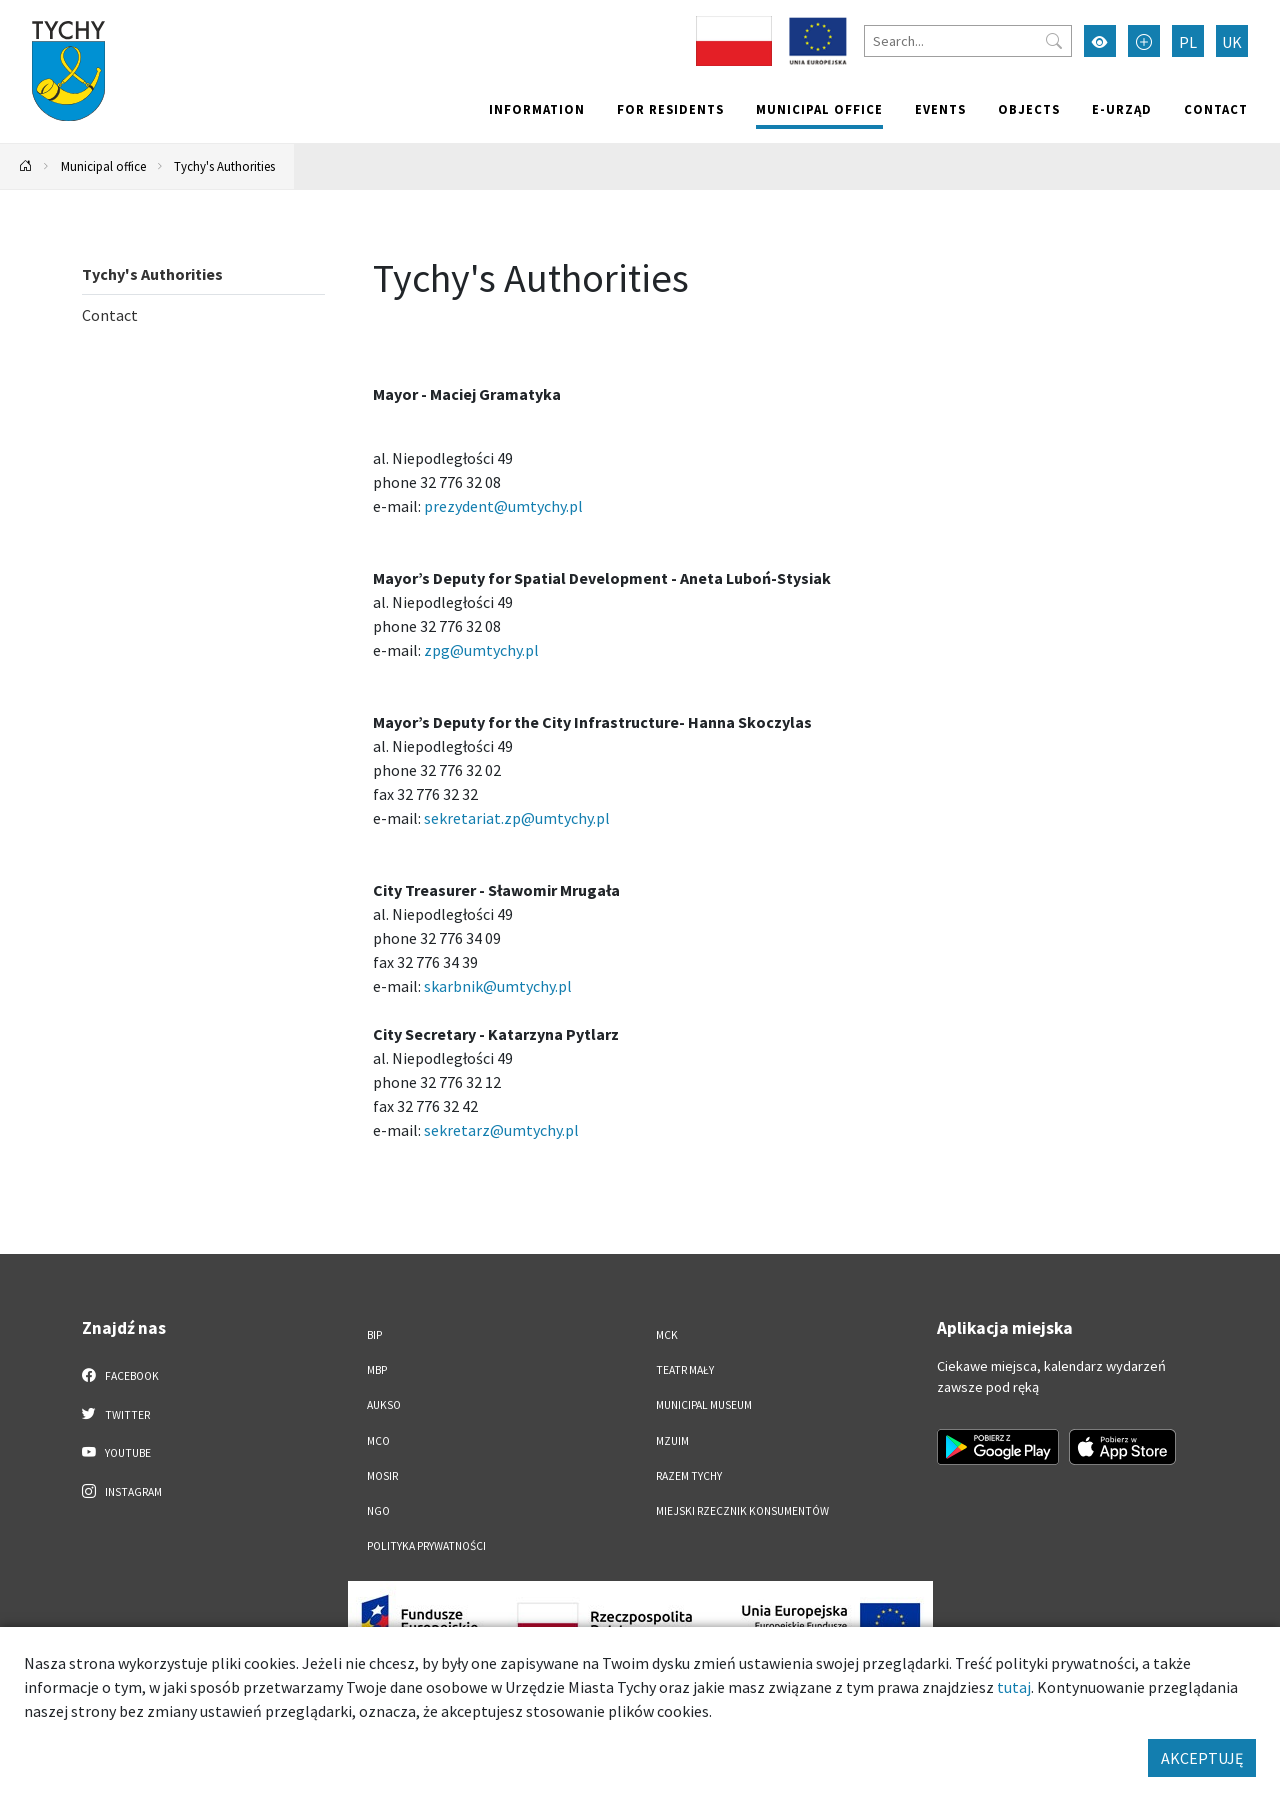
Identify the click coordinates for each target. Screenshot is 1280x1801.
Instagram (122, 1491)
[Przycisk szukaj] (1054, 41)
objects (1029, 109)
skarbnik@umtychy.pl (498, 986)
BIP (374, 1335)
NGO (378, 1511)
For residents (670, 109)
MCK (667, 1335)
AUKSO (384, 1405)
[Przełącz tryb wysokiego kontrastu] (1100, 41)
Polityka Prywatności (426, 1546)
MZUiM (672, 1441)
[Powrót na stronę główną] (26, 166)
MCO (378, 1441)
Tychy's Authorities (224, 166)
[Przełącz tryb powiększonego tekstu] (1144, 41)
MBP (377, 1370)
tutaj (1014, 1687)
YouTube (116, 1452)
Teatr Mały (685, 1370)
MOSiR (382, 1476)
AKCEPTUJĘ (1202, 1758)
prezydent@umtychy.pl (503, 506)
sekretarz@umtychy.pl (501, 1130)
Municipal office (819, 109)
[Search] (968, 41)
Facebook (120, 1375)
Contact (1216, 109)
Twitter (116, 1414)
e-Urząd (1122, 109)
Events (940, 109)
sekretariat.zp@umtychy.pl (517, 818)
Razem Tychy (689, 1476)
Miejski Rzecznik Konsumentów (742, 1511)
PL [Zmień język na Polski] (1188, 42)
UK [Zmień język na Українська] (1232, 42)
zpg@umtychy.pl (481, 650)
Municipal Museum (704, 1405)
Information (537, 109)
